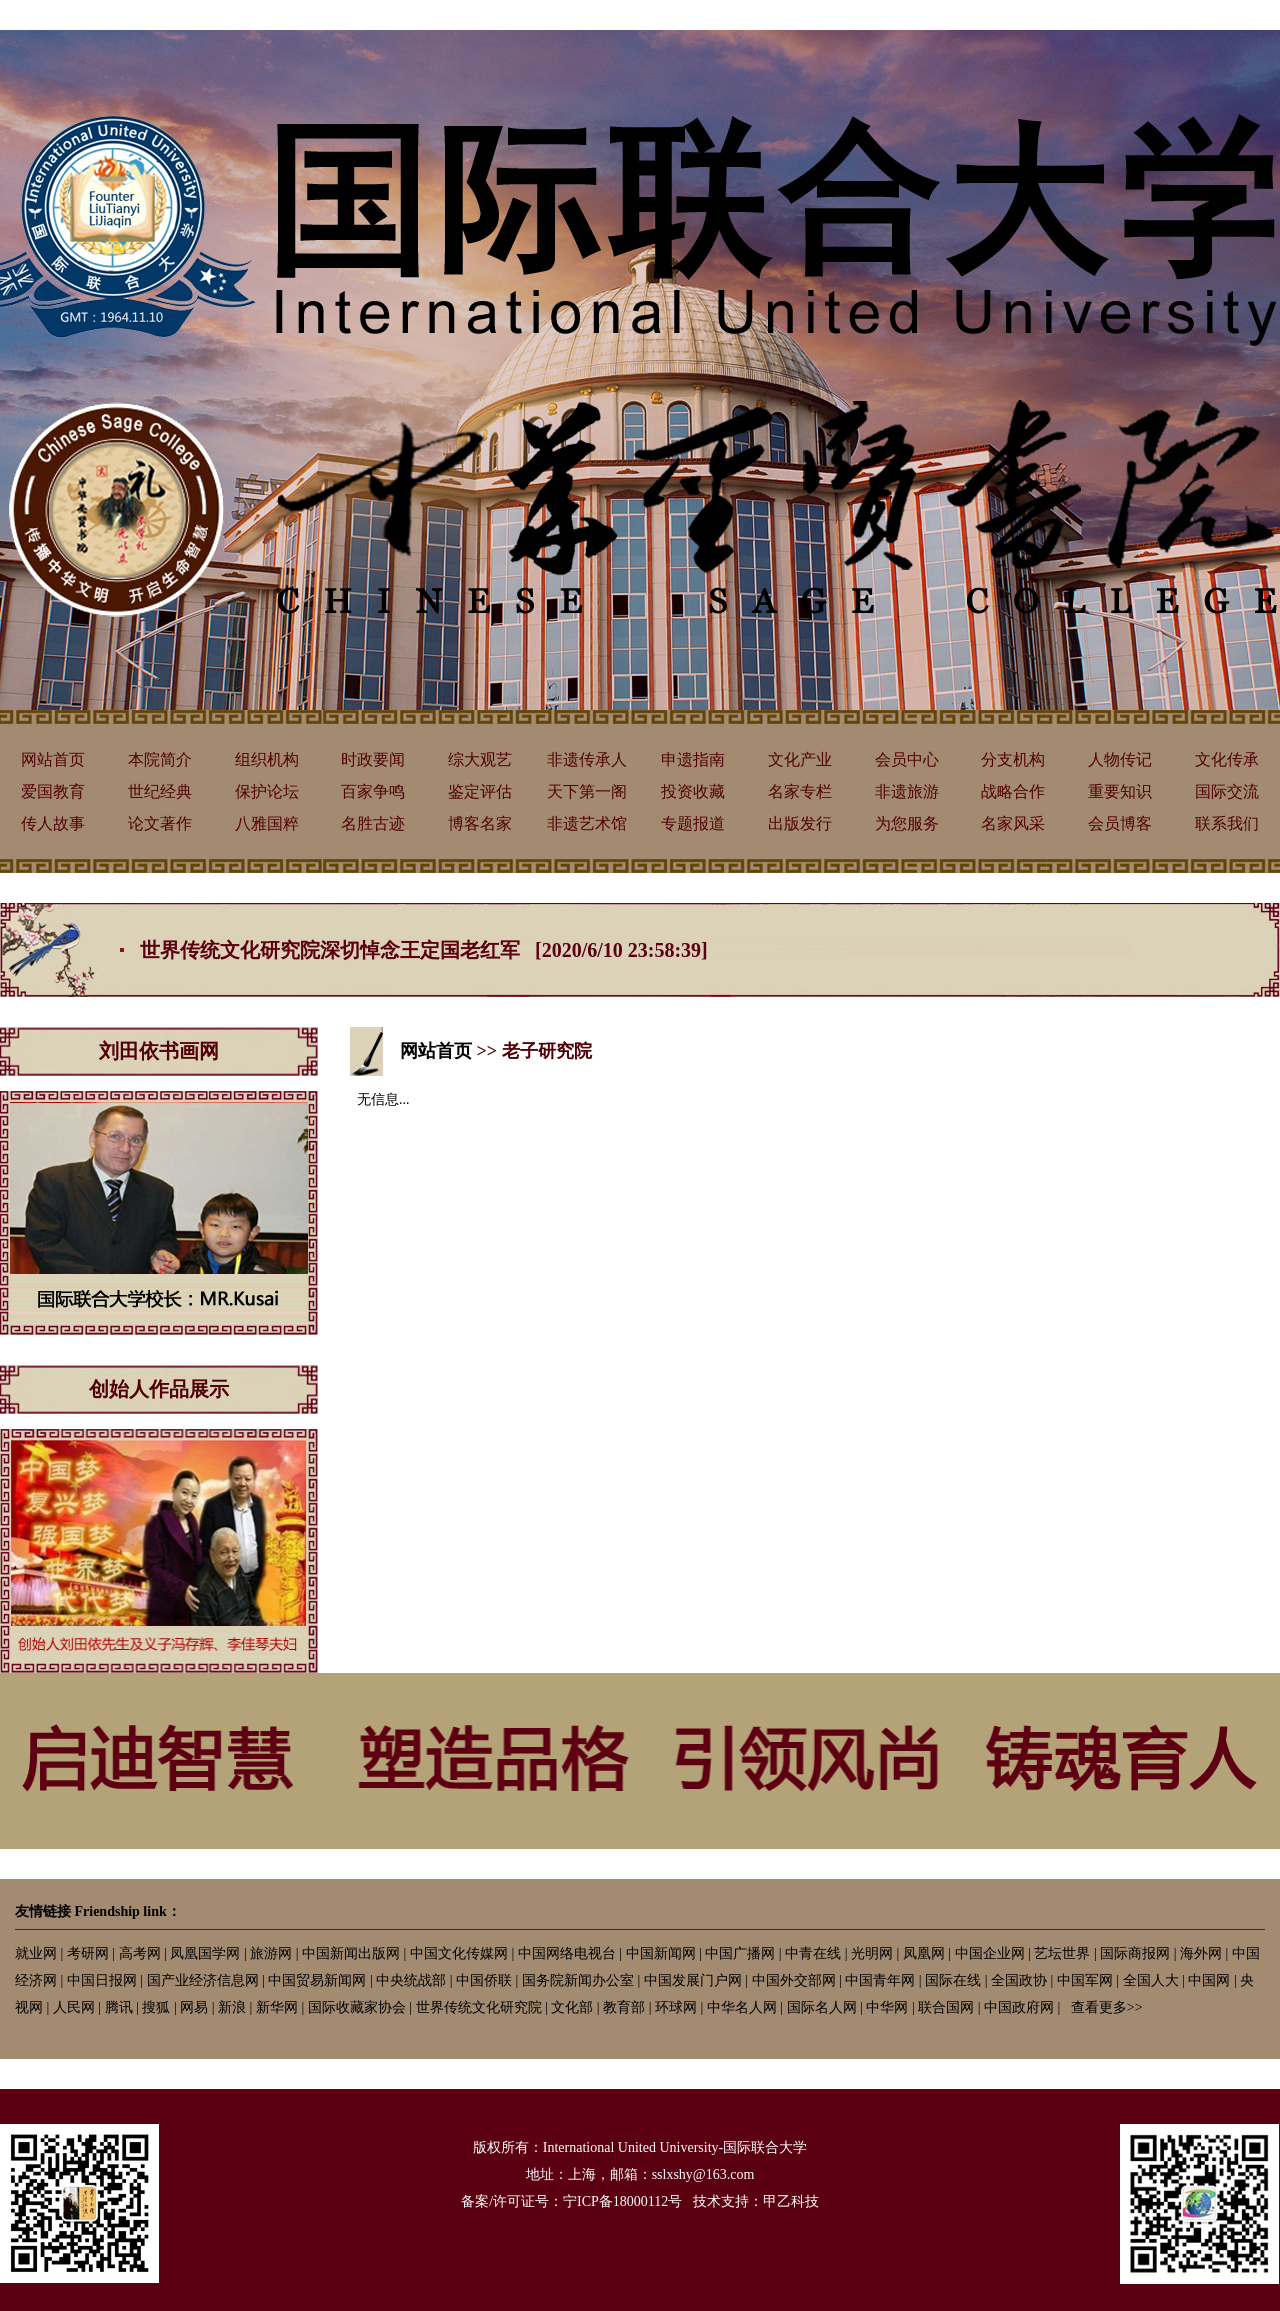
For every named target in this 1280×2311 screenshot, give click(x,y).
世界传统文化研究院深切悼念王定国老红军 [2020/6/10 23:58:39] (424, 950)
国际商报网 (1135, 1953)
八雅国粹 (267, 823)
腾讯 (119, 2007)
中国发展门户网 (693, 1980)
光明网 (872, 1953)
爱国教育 (53, 791)
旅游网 (271, 1953)
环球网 (676, 2007)
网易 (194, 2007)
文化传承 (1227, 759)
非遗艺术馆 (587, 823)
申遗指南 (693, 759)
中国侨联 (484, 1980)
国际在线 (953, 1980)
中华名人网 (742, 2007)
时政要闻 (373, 759)
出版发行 (800, 823)
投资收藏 (693, 791)
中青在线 (813, 1953)
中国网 (1209, 1980)
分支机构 (1013, 759)
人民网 (74, 2007)
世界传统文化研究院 (479, 2007)
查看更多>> (1107, 2007)
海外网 (1201, 1953)
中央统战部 (411, 1980)
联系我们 (1227, 823)
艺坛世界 (1062, 1953)
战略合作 (1013, 791)
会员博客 (1120, 823)
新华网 (277, 2007)
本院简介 (160, 759)
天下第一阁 (587, 791)
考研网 (88, 1953)
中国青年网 (880, 1980)
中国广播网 (740, 1953)
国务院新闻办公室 (578, 1980)
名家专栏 (800, 791)
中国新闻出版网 (351, 1953)
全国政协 (1019, 1980)
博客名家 (480, 823)
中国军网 (1085, 1980)
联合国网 (946, 2007)
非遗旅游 (907, 791)
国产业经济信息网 (203, 1980)
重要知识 (1120, 791)
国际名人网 (822, 2007)
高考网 (140, 1953)
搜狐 (156, 2007)
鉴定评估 (480, 791)
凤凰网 (924, 1953)
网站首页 (53, 759)
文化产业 (800, 759)
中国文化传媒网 (459, 1953)
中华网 (887, 2007)
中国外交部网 (794, 1980)
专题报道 (693, 823)
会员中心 (907, 759)
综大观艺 (480, 759)
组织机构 (267, 759)
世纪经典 (160, 791)
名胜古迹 (373, 823)
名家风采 (1013, 823)
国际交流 (1227, 791)
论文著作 (160, 823)
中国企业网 (990, 1953)
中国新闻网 (661, 1953)
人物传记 (1120, 759)
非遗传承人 (587, 759)
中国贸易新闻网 (317, 1980)
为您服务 (907, 823)
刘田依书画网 (159, 1051)
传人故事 (53, 823)
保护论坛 (267, 791)
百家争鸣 (373, 791)
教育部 (624, 2007)
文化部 (572, 2007)
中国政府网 (1019, 2007)
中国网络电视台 (567, 1953)
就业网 (36, 1953)
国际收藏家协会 (357, 2007)
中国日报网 (102, 1980)
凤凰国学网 (205, 1953)
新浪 (232, 2007)
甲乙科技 (791, 2201)
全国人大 (1151, 1980)
